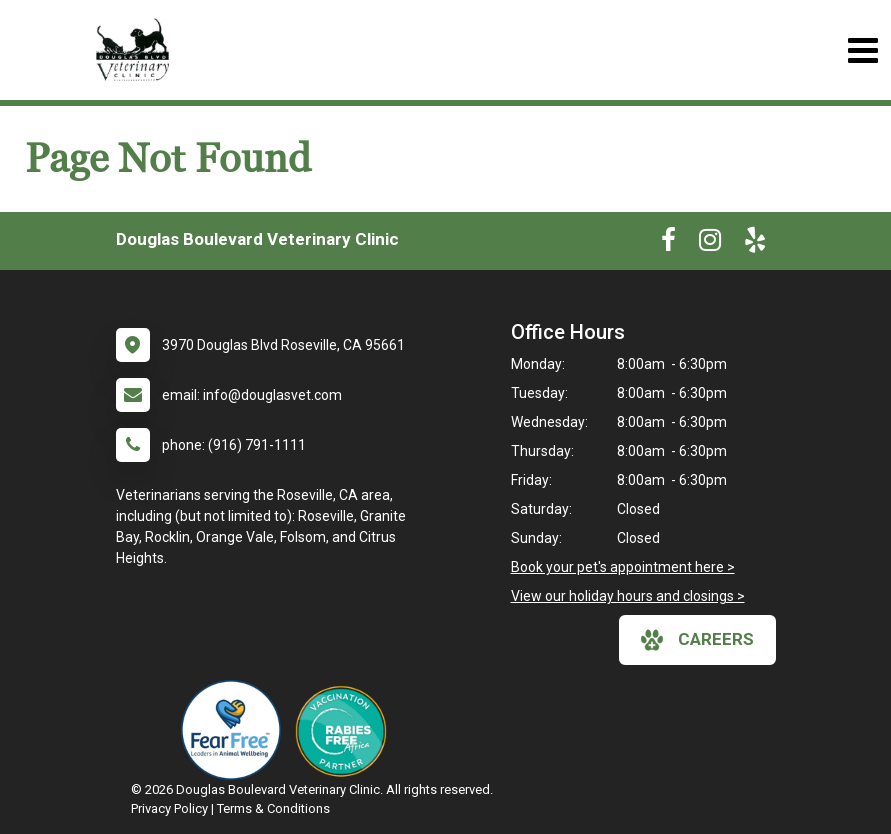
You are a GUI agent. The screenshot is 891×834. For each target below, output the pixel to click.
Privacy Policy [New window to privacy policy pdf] (169, 808)
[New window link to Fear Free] (236, 730)
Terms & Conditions (273, 808)
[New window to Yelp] (755, 244)
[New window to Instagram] (710, 244)
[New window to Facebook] (668, 244)
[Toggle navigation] (862, 50)
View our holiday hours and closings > (628, 596)
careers (697, 640)
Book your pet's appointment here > (623, 567)
